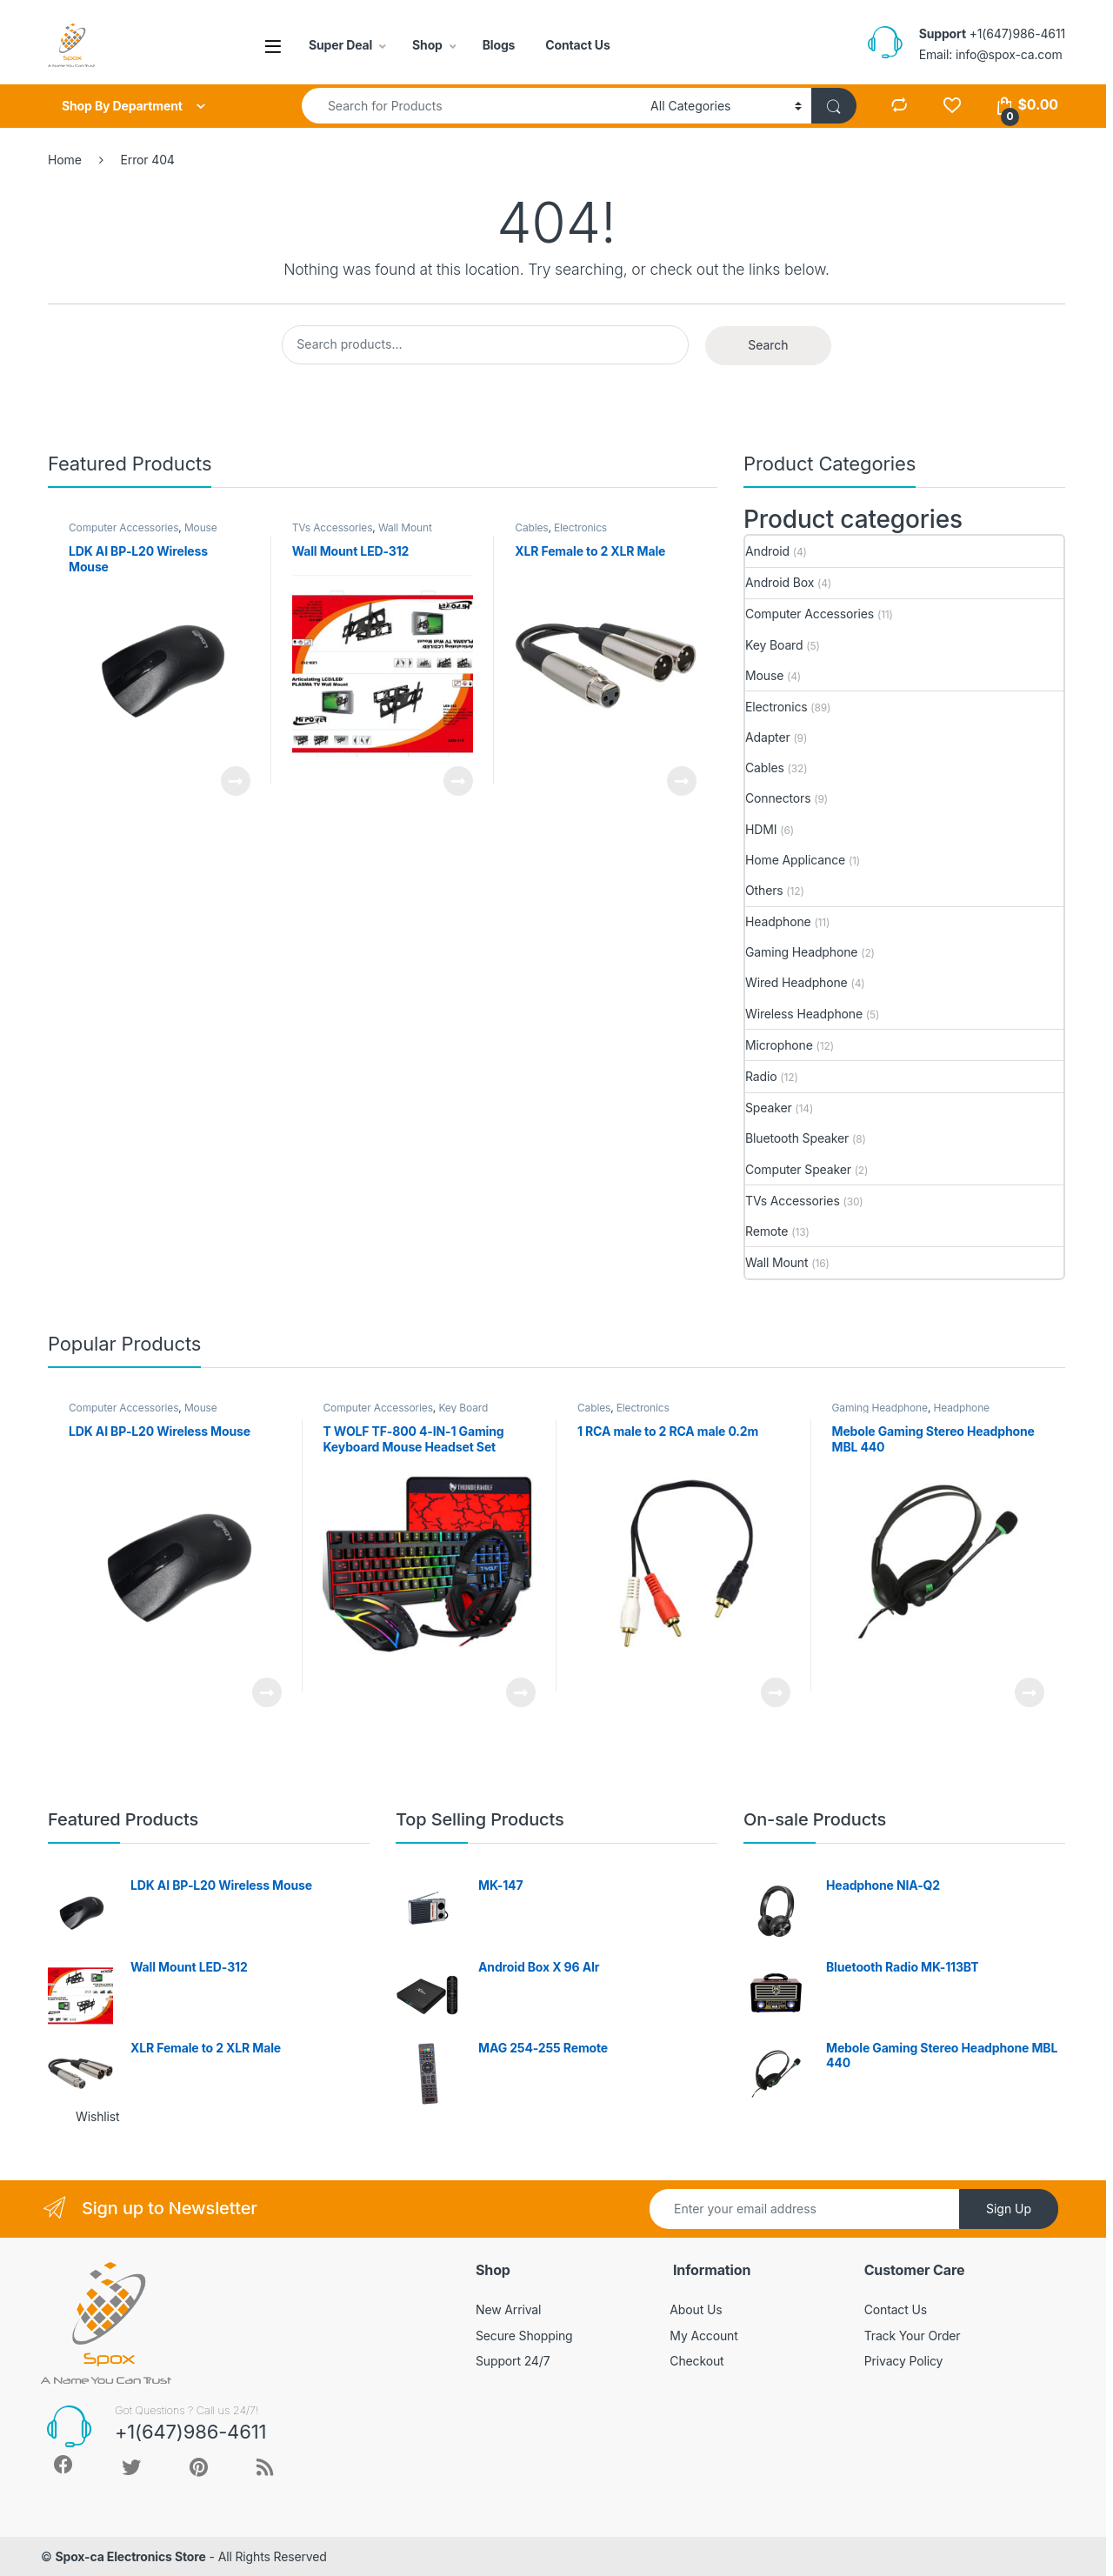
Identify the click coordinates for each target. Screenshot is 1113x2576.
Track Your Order (912, 2335)
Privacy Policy (903, 2360)
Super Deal (340, 44)
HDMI (760, 829)
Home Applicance (795, 859)
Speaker (768, 1107)
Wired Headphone (796, 982)
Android (767, 551)
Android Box (779, 582)
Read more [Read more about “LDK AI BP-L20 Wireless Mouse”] (235, 781)
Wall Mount (405, 527)
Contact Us (577, 44)
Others (764, 890)
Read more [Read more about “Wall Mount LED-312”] (458, 781)
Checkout (696, 2360)
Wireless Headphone (804, 1013)
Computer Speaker (798, 1169)
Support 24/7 (513, 2360)
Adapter (767, 737)
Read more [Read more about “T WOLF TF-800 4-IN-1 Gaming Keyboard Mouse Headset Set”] (521, 1692)
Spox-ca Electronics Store (130, 2556)
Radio (760, 1076)
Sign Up (1008, 2208)
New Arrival (508, 2309)
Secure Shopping (524, 2335)
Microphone (779, 1045)
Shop (427, 44)
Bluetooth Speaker (797, 1138)
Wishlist (98, 2116)
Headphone (778, 921)
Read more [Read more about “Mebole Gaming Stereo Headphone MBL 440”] (1029, 1692)
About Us (696, 2309)
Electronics (580, 527)
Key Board (774, 644)
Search (768, 344)
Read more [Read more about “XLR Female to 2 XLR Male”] (681, 781)
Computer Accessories (123, 527)
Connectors (777, 798)
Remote (766, 1231)
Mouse (200, 527)
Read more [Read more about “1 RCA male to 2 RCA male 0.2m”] (775, 1692)
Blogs (499, 44)
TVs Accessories (332, 527)
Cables (531, 527)
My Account (703, 2335)
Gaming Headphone (801, 951)
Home (65, 159)
